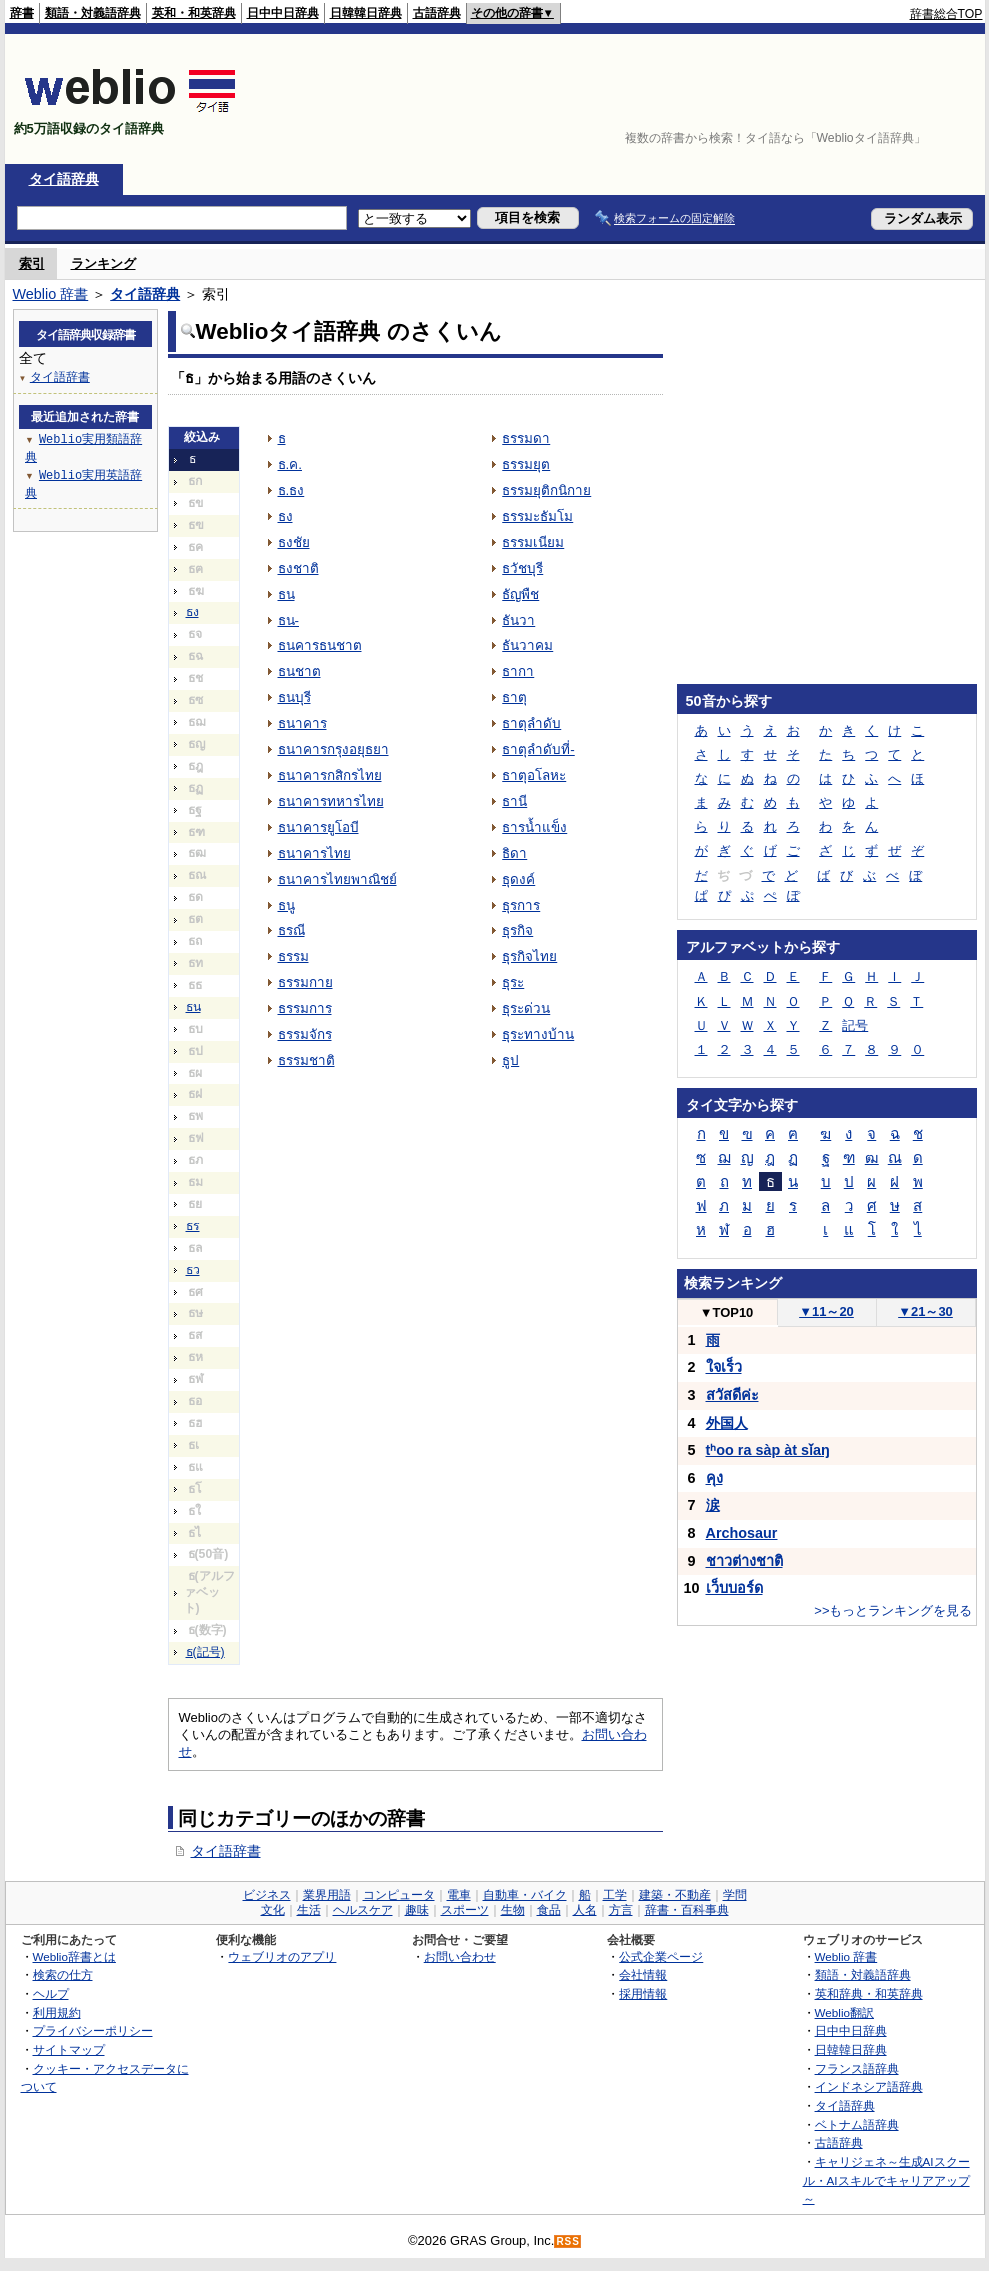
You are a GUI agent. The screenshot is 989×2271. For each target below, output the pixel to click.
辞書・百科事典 (687, 1910)
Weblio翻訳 (844, 2012)
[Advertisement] (921, 99)
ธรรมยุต (526, 464)
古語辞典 (437, 13)
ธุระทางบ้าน (538, 1034)
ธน (193, 1007)
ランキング (103, 263)
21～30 (925, 1311)
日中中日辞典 (283, 13)
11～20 (826, 1311)
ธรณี (291, 930)
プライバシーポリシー (93, 2030)
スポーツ (465, 1910)
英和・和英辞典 (194, 13)
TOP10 (727, 1312)
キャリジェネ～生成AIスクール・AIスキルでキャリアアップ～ (886, 2180)
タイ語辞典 (64, 179)
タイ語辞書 (226, 1851)
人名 (585, 1910)
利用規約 (57, 2012)
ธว (193, 1270)
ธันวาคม (527, 645)
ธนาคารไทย (314, 853)
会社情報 (643, 1974)
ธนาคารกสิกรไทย (330, 775)
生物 (513, 1910)
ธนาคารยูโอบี (318, 827)
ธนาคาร (302, 723)
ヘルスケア (363, 1910)
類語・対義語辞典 (93, 13)
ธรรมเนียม (533, 542)
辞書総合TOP (946, 14)
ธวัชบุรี (522, 568)
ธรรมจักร (305, 1034)
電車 (459, 1895)
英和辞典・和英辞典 (869, 1993)
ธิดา (514, 853)
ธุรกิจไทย (529, 956)
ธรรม (293, 956)
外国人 (727, 1423)
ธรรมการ (305, 1008)
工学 (615, 1895)
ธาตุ (514, 697)
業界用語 (327, 1895)
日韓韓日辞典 (366, 13)
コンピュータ (399, 1895)
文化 (273, 1910)
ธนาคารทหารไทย (331, 801)
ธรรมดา (526, 438)
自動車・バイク (525, 1895)
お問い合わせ (460, 1956)
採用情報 (643, 1993)
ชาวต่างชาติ (744, 1561)
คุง (714, 1478)
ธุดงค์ (518, 879)
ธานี (514, 801)
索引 (32, 263)
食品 (549, 1910)
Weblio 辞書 (51, 294)
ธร (193, 1226)
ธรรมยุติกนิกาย (546, 490)
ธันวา (518, 620)
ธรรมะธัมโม (537, 516)
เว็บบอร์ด (734, 1588)
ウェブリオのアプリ (282, 1956)
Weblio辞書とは (74, 1956)
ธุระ (513, 982)
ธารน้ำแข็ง (534, 827)
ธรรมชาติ (306, 1060)
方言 (621, 1910)
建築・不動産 (675, 1895)
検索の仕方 (63, 1974)
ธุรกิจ (517, 930)
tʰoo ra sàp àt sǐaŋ (768, 1450)
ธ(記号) (205, 1652)
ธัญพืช (520, 594)
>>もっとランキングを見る (893, 1610)
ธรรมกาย (305, 982)
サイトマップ (69, 2049)
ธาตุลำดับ (531, 723)
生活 (309, 1910)
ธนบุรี (294, 697)
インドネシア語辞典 (869, 2086)
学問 (735, 1895)
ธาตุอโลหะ (534, 775)
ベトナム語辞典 (857, 2124)
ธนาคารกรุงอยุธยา (333, 749)
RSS (568, 2241)
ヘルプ (51, 1993)
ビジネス (267, 1895)
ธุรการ (521, 905)
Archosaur (742, 1533)
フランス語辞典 (857, 2068)
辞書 (22, 13)
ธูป (510, 1060)
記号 (855, 1025)
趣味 (417, 1910)
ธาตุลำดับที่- (538, 749)
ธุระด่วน (526, 1008)
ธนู (286, 905)
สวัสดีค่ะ (732, 1395)
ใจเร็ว (724, 1367)
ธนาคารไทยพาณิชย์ (337, 879)
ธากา (518, 671)
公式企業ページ (661, 1956)
